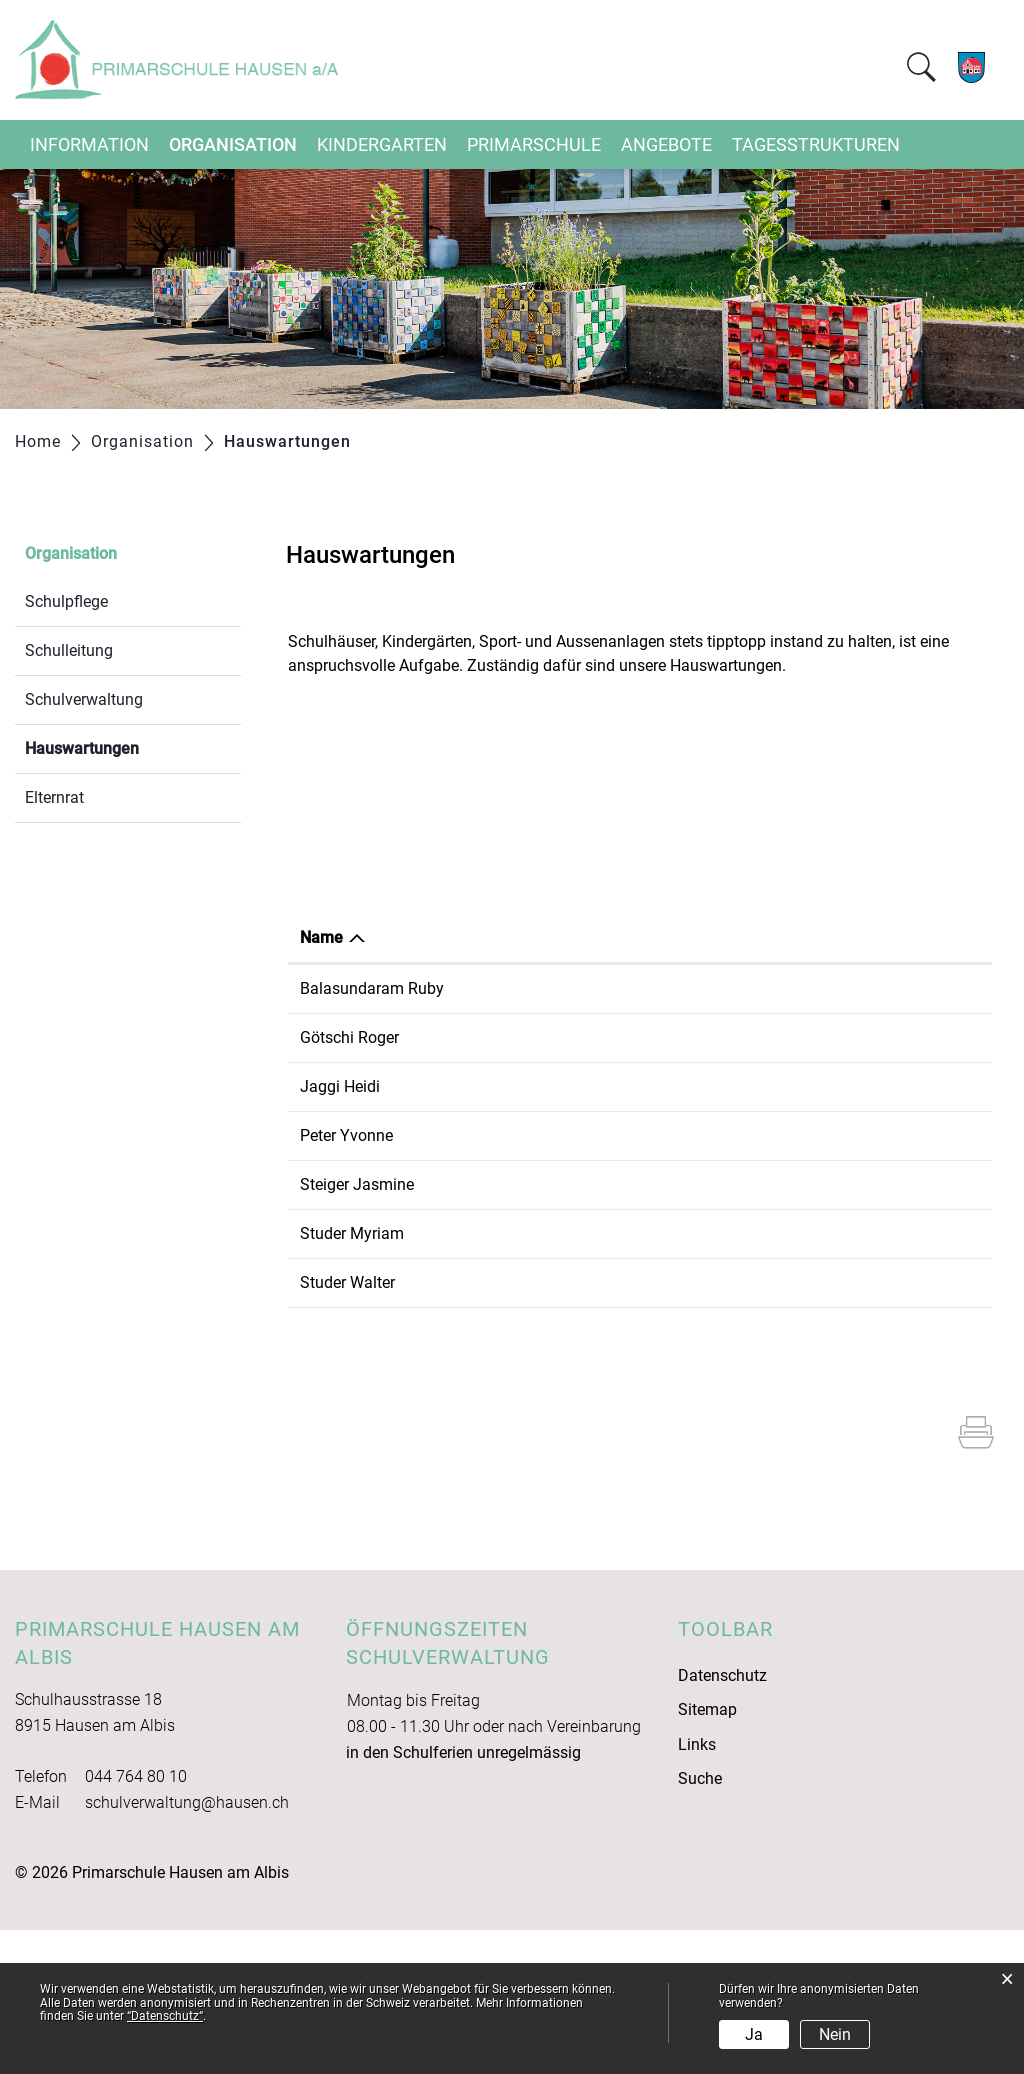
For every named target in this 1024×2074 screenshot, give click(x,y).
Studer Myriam (352, 1353)
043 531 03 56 (928, 1061)
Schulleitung (69, 650)
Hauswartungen (129, 746)
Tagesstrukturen (816, 144)
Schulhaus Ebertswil (758, 1109)
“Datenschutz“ (165, 2016)
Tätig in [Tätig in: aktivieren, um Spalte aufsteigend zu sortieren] (713, 937)
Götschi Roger (349, 1061)
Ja (754, 2034)
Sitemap (707, 1853)
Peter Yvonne (346, 1231)
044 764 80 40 (928, 1353)
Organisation (233, 144)
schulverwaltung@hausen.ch (187, 1946)
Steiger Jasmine (357, 1280)
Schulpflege (66, 601)
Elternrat (54, 797)
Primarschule (534, 144)
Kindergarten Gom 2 (757, 1304)
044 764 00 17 (928, 1231)
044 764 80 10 (136, 1920)
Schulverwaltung (84, 699)
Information (89, 144)
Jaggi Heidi (340, 1158)
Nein (835, 2034)
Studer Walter (347, 1426)
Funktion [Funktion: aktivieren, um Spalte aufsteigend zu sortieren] (495, 937)
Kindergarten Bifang (757, 1231)
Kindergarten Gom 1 (757, 1280)
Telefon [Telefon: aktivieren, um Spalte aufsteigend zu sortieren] (904, 937)
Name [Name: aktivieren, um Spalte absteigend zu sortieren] (321, 937)
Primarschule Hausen (762, 1353)
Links (697, 1888)
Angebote (666, 144)
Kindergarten (382, 144)
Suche (700, 1922)
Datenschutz (722, 1819)
